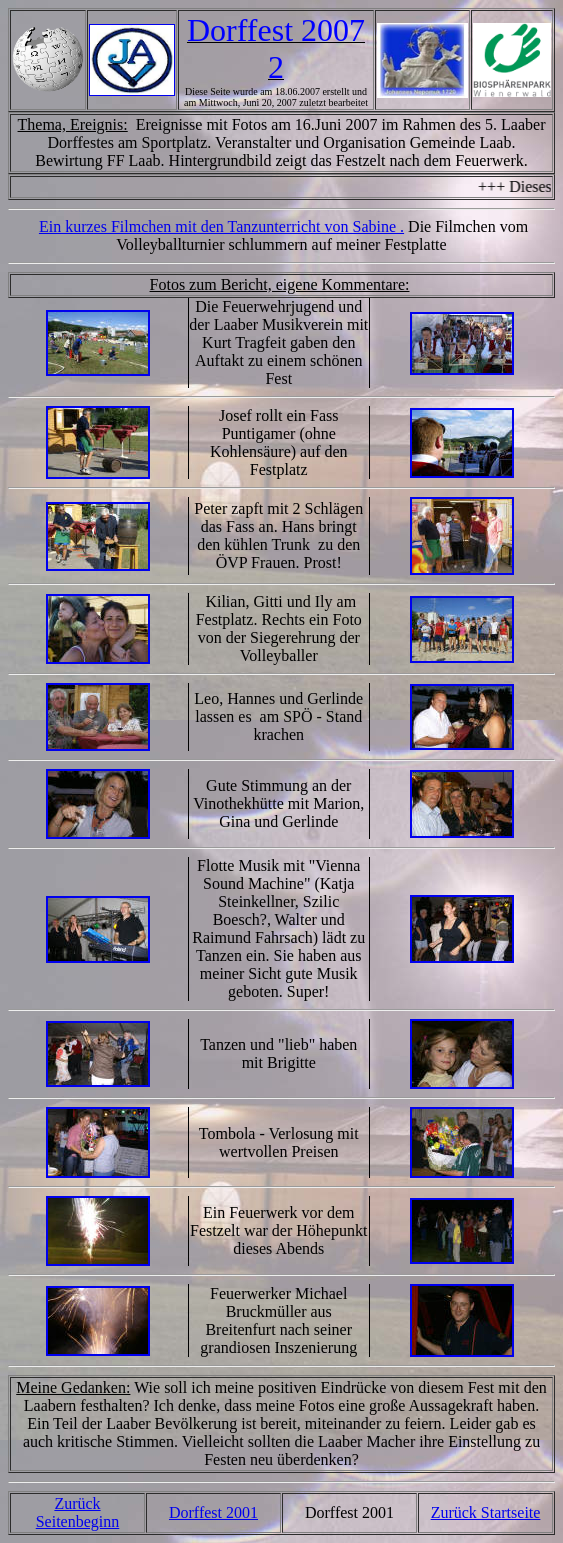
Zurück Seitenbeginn (78, 1512)
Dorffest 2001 (213, 1512)
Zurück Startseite (486, 1512)
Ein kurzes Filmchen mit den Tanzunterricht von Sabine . (221, 226)
